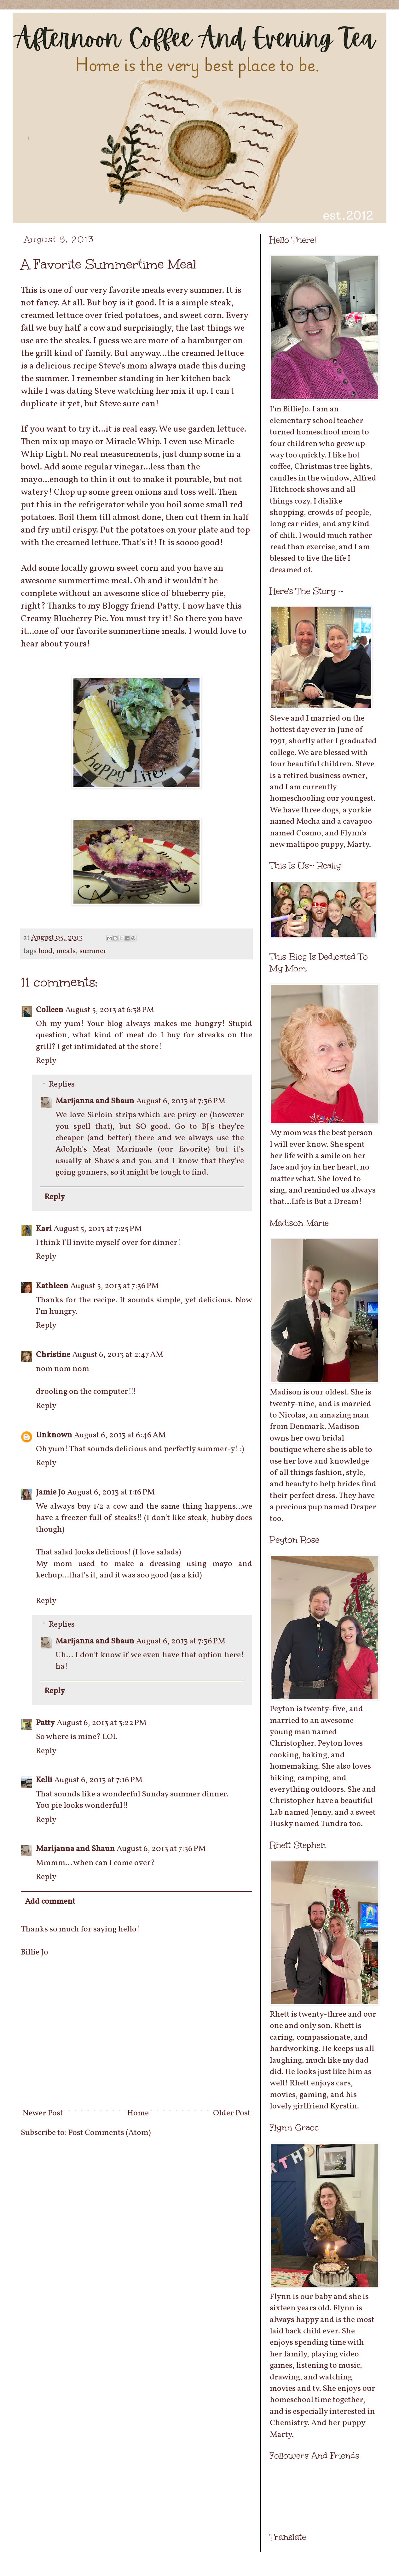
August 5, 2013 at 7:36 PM (114, 1286)
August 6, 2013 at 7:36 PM (180, 1101)
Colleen (49, 1010)
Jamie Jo (50, 1492)
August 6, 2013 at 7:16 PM (98, 1780)
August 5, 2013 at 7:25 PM (98, 1229)
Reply (46, 1060)
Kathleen (52, 1286)
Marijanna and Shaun (94, 1101)
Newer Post (42, 2113)
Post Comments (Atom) (109, 2132)
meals (66, 951)
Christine (53, 1354)
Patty (45, 1723)
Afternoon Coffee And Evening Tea (17, 20)
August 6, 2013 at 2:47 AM (117, 1354)
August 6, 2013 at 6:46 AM (120, 1435)
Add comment (50, 1901)
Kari (44, 1229)
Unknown (54, 1435)
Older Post (232, 2113)
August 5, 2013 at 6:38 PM (109, 1010)
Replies (62, 1084)
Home (138, 2113)
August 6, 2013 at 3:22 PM (102, 1723)
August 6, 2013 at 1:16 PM (111, 1492)
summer (93, 951)
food (45, 951)
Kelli (44, 1780)
